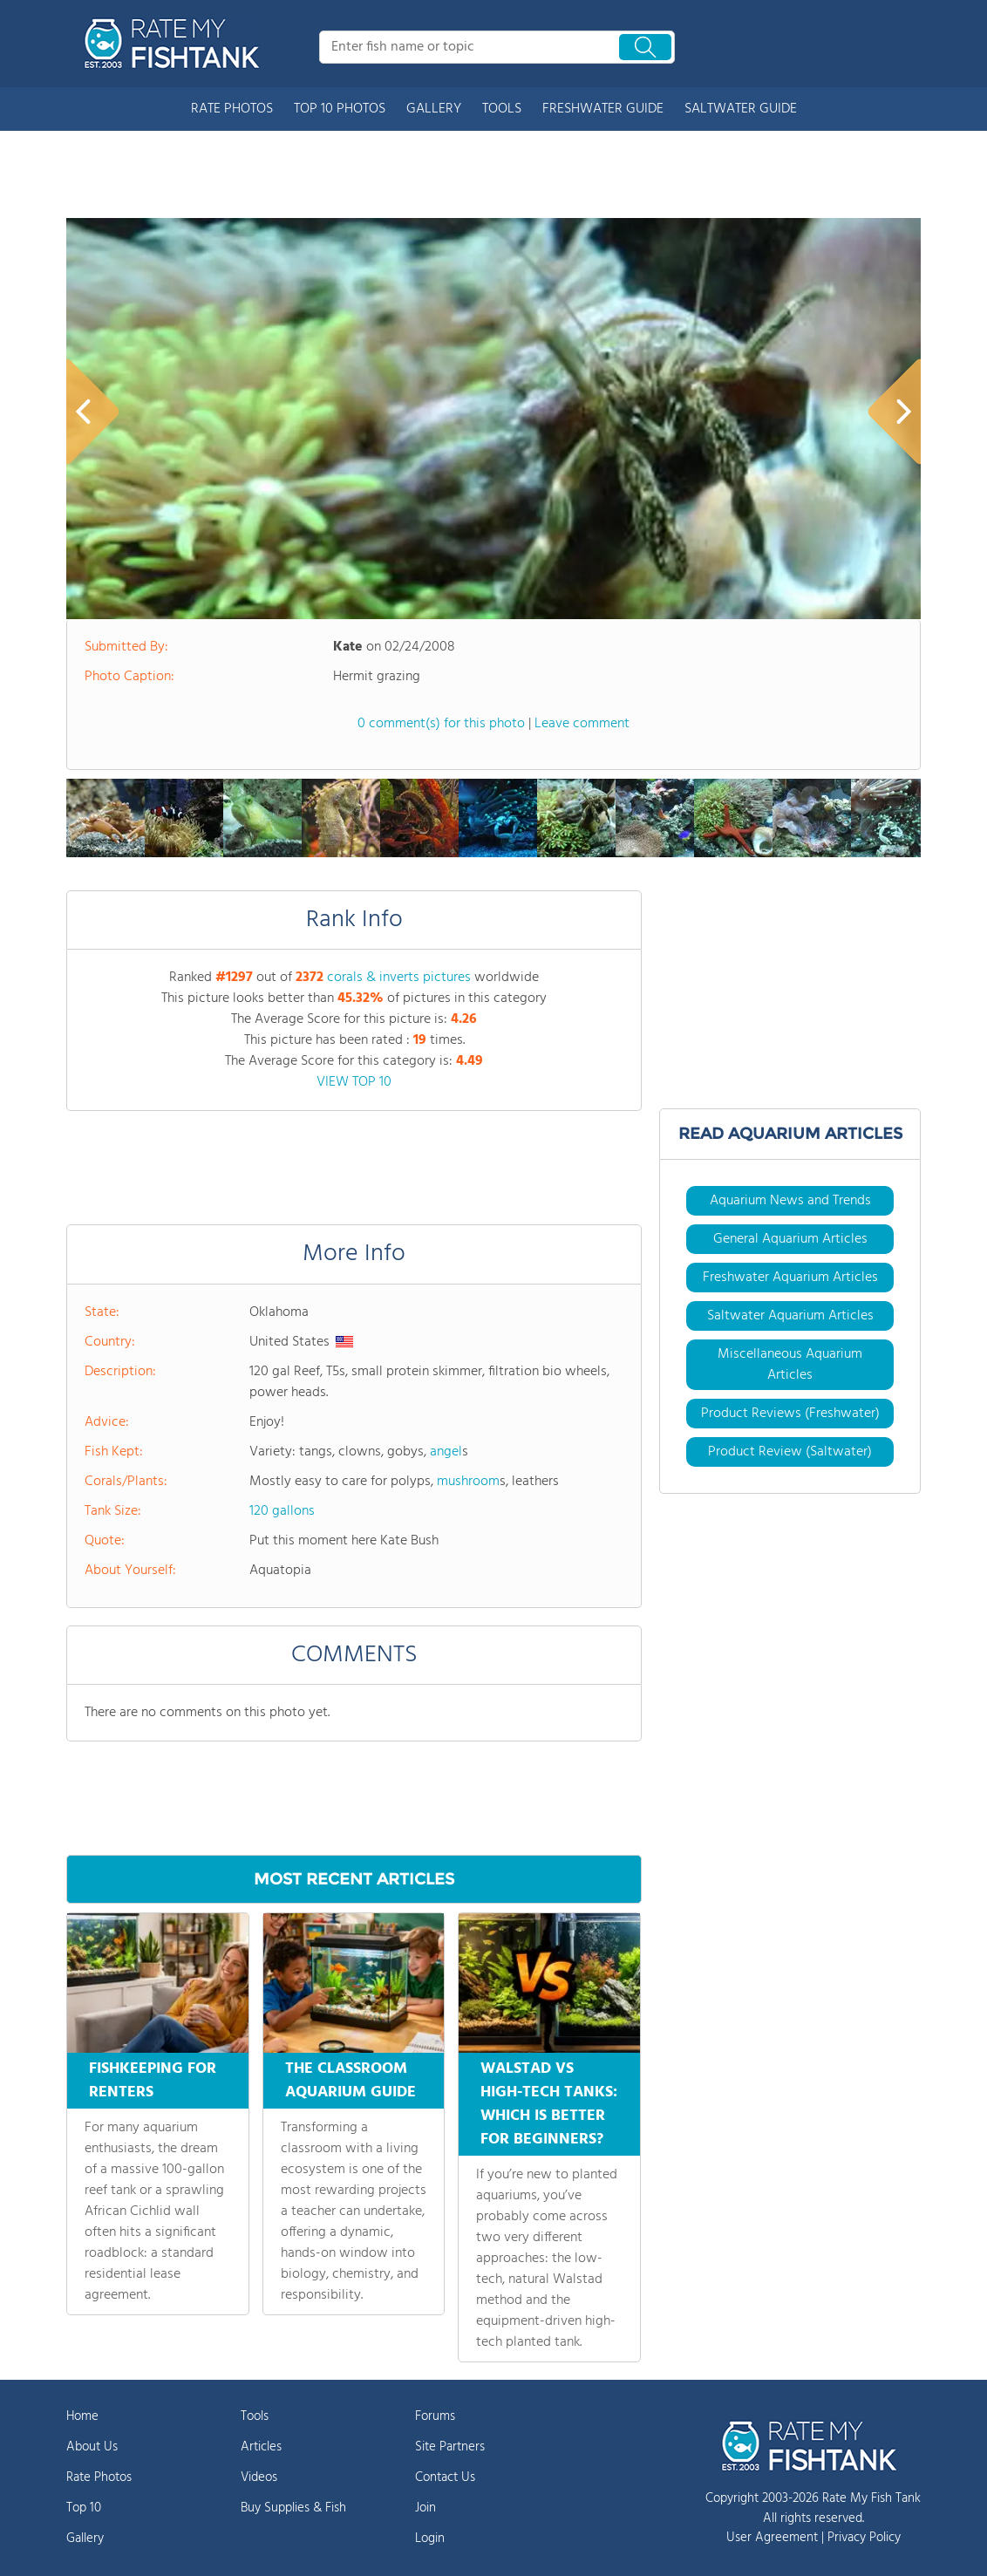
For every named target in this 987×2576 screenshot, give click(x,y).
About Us (92, 2446)
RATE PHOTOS (232, 109)
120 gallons (282, 1511)
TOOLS (501, 109)
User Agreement (772, 2537)
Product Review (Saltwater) (790, 1452)
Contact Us (445, 2477)
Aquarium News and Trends (790, 1200)
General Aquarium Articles (790, 1239)
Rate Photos (99, 2477)
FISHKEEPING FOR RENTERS (152, 2080)
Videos (259, 2477)
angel (446, 1452)
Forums (435, 2416)
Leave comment (582, 723)
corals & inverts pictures (399, 977)
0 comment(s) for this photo (441, 723)
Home (82, 2416)
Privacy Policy (864, 2537)
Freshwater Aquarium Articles (790, 1277)
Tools (255, 2416)
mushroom (468, 1481)
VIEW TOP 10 (354, 1082)
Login (430, 2538)
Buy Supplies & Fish (293, 2508)
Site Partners (450, 2446)
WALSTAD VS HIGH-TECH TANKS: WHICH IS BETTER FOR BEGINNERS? (548, 2104)
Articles (261, 2446)
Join (425, 2508)
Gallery (85, 2538)
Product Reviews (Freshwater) (790, 1413)
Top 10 (83, 2508)
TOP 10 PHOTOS (339, 109)
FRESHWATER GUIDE (603, 109)
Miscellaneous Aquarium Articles (790, 1365)
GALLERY (433, 109)
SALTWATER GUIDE (740, 109)
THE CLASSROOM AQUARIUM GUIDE (350, 2080)
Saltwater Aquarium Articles (790, 1316)
